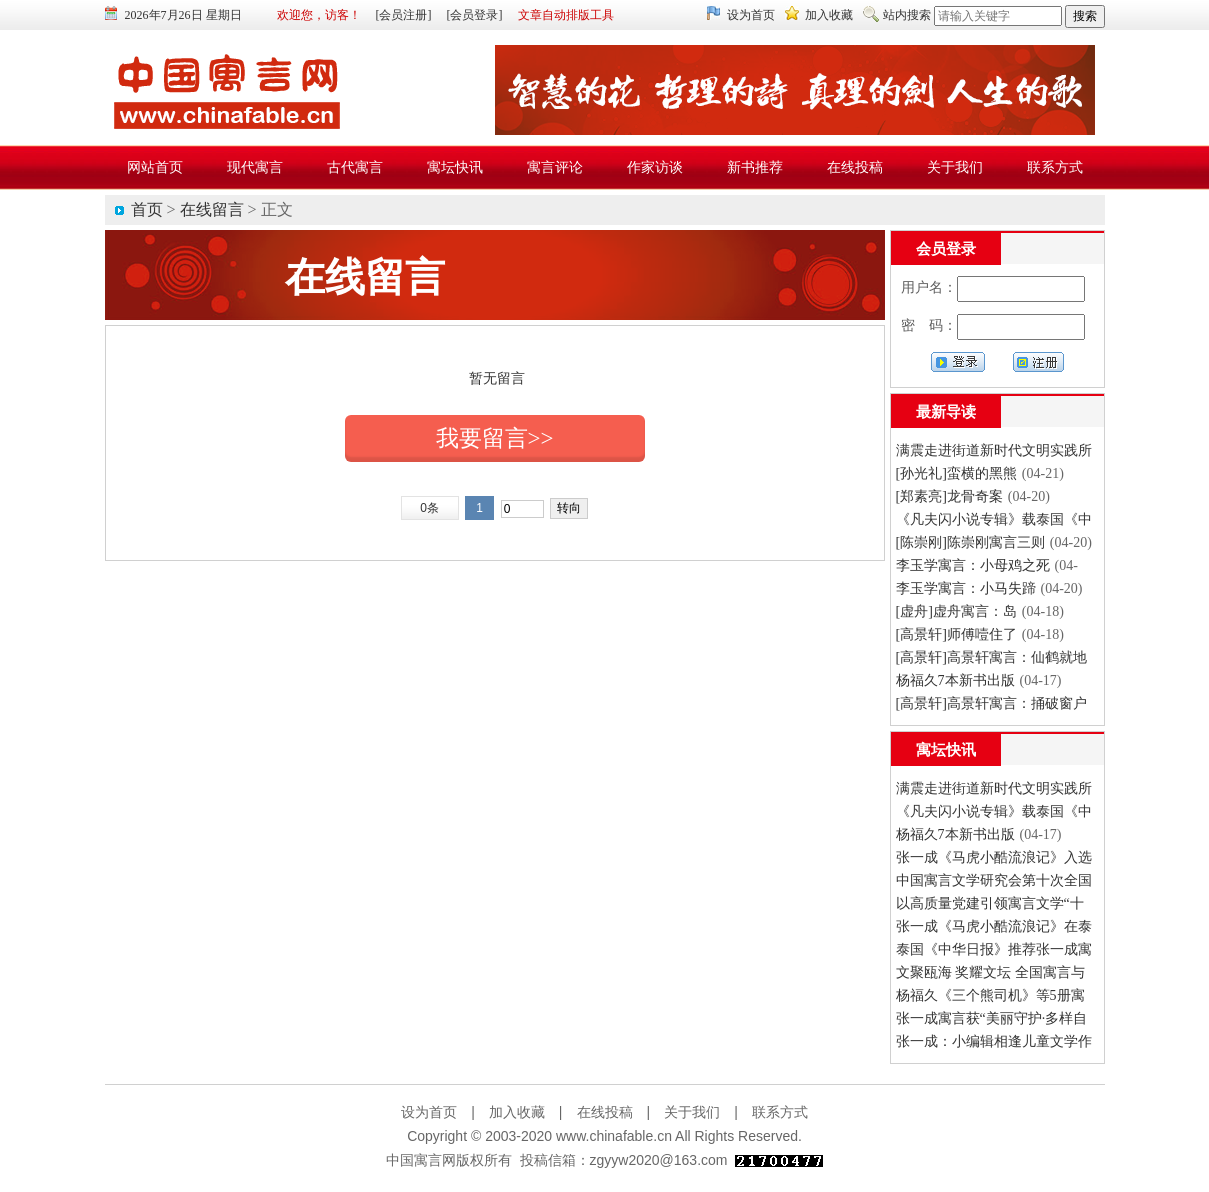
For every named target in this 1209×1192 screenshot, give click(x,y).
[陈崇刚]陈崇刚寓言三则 (970, 542)
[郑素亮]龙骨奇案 (949, 496)
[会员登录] (475, 15)
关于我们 (692, 1112)
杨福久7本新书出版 (955, 680)
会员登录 (946, 249)
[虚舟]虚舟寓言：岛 (956, 611)
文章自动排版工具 (566, 15)
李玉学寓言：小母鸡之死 (973, 565)
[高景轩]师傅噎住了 (956, 634)
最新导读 (946, 412)
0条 (429, 508)
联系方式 (780, 1112)
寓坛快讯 (946, 750)
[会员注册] (404, 15)
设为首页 (751, 15)
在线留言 (212, 209)
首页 (147, 209)
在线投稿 (605, 1112)
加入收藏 (829, 15)
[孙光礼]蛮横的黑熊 (956, 473)
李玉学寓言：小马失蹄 (966, 588)
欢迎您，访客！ (319, 15)
